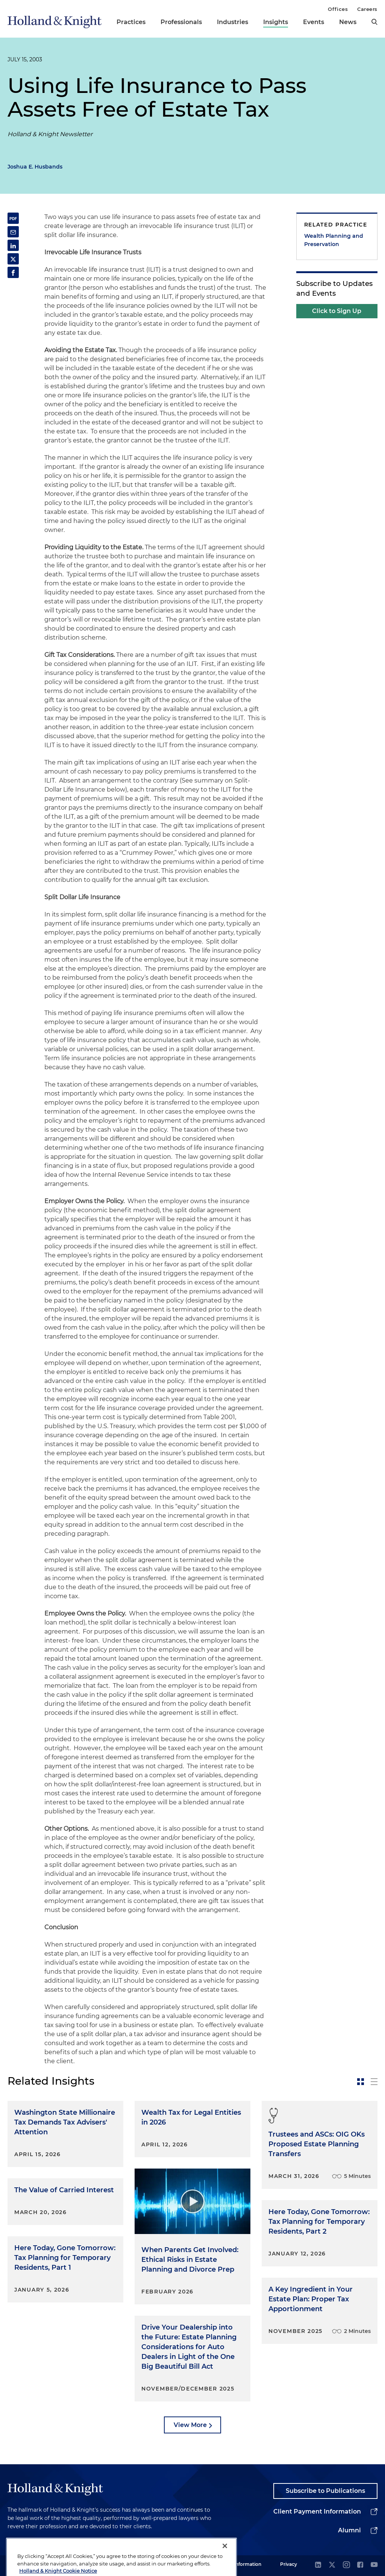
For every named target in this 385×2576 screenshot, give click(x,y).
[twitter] (332, 2565)
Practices (131, 22)
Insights (275, 22)
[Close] (225, 2565)
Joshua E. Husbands (35, 166)
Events (313, 22)
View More (190, 2425)
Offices (338, 9)
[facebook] (360, 2565)
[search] (374, 21)
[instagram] (346, 2565)
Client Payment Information (317, 2511)
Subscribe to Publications (325, 2490)
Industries (232, 22)
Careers (367, 9)
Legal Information (241, 2564)
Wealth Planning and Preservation (333, 240)
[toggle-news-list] (374, 2081)
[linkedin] (318, 2565)
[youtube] (374, 2565)
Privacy (288, 2564)
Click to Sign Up (336, 311)
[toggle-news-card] (360, 2081)
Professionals (181, 22)
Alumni (349, 2530)
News (347, 22)
